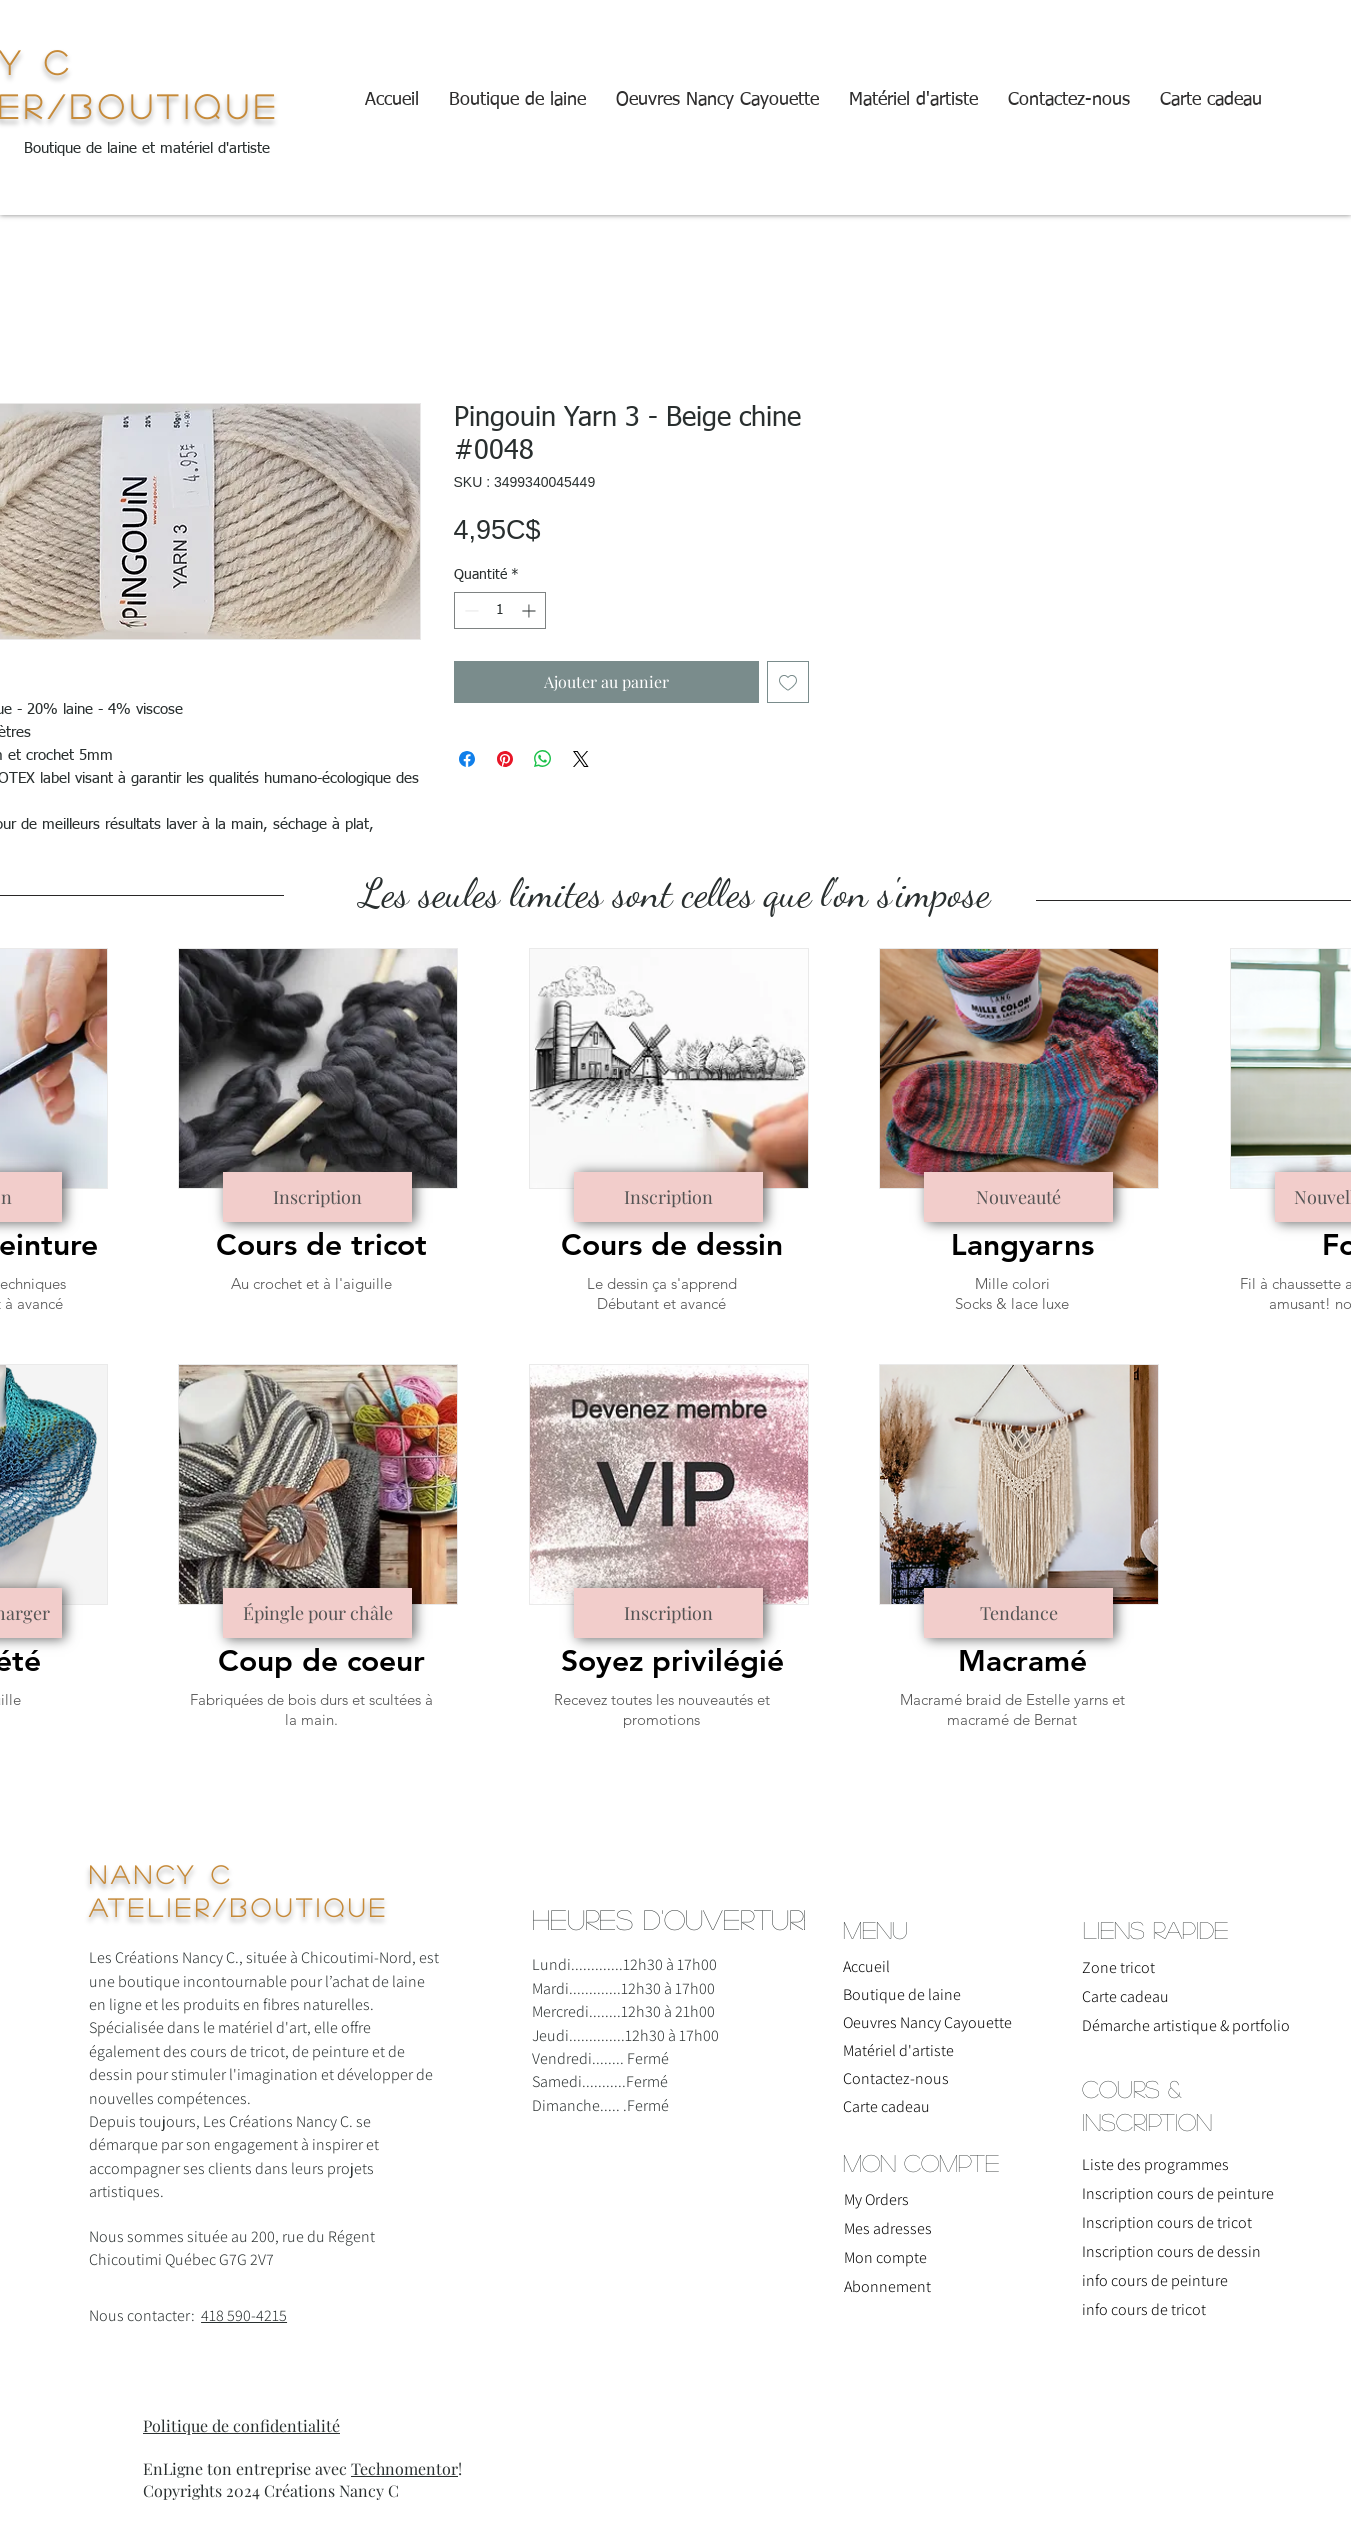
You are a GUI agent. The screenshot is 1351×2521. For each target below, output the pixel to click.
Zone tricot (1118, 1967)
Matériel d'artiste (898, 2050)
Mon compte (885, 2257)
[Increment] (530, 610)
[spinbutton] (500, 610)
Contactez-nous (896, 2078)
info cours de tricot (1144, 2309)
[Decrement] (469, 610)
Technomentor (404, 2468)
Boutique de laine (902, 1994)
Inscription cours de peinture (1178, 2193)
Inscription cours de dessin (1171, 2251)
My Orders (876, 2199)
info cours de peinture (1155, 2280)
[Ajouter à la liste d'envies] (788, 682)
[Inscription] (317, 1197)
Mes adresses (888, 2228)
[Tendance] (1018, 1613)
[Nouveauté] (1018, 1197)
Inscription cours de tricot (1167, 2222)
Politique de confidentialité (241, 2425)
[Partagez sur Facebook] (467, 759)
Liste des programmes (1155, 2164)
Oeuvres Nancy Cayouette (927, 2022)
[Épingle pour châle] (317, 1613)
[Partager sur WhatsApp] (543, 759)
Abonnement (887, 2286)
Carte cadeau (886, 2106)
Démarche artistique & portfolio (1166, 2025)
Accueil (866, 1966)
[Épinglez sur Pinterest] (505, 759)
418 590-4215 (244, 2315)
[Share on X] (581, 759)
